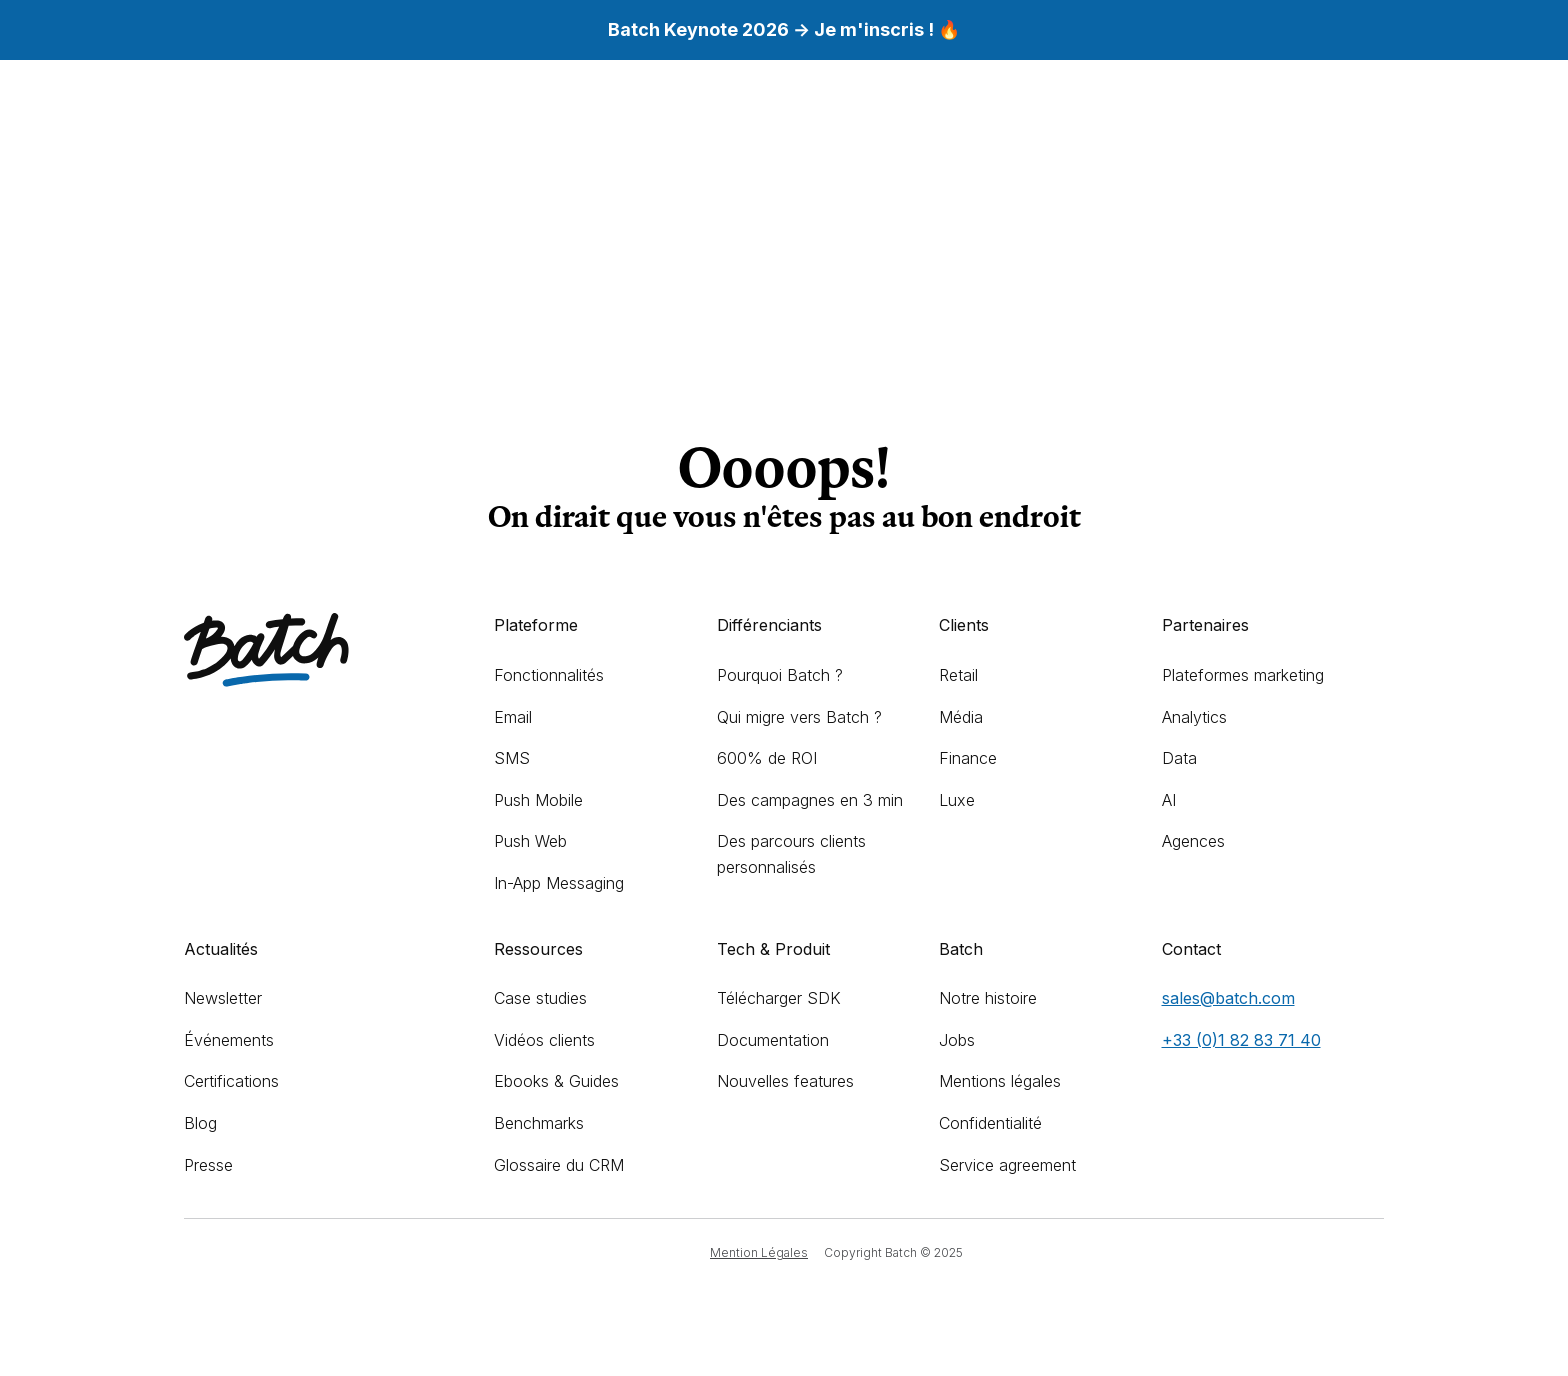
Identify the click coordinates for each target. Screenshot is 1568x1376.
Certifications (231, 1081)
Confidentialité (990, 1123)
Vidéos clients (544, 1040)
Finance (968, 758)
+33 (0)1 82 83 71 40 (1241, 1040)
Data (1179, 758)
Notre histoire (988, 998)
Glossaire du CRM (559, 1165)
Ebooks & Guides (556, 1081)
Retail (958, 675)
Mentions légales (1000, 1081)
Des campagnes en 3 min (810, 800)
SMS (512, 758)
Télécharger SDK (779, 998)
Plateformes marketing (1243, 675)
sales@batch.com (1228, 998)
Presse (208, 1165)
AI (1169, 800)
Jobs (957, 1040)
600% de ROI (767, 758)
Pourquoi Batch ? (780, 675)
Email (513, 717)
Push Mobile (538, 800)
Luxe (957, 800)
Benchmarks (539, 1123)
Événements (229, 1040)
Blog (200, 1123)
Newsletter (223, 998)
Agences (1193, 841)
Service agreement (1007, 1165)
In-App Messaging (559, 883)
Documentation (773, 1040)
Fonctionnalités (549, 675)
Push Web (530, 841)
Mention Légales (759, 1252)
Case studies (540, 998)
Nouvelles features (785, 1081)
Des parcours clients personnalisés (791, 854)
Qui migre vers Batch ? (799, 717)
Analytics (1194, 717)
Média (961, 717)
